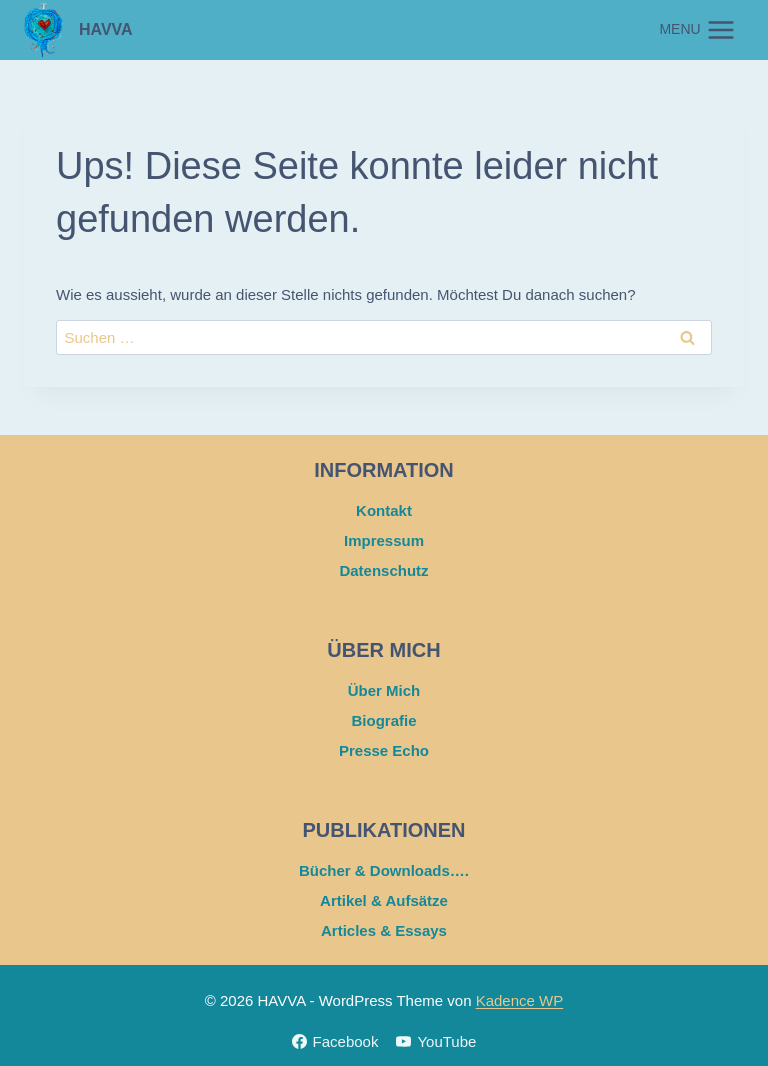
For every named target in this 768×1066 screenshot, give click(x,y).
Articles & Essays (384, 930)
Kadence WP (520, 1000)
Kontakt (384, 510)
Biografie (383, 720)
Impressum (384, 540)
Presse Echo (384, 750)
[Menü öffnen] (697, 29)
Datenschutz (383, 570)
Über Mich (384, 690)
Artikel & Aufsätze (384, 900)
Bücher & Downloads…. (384, 870)
